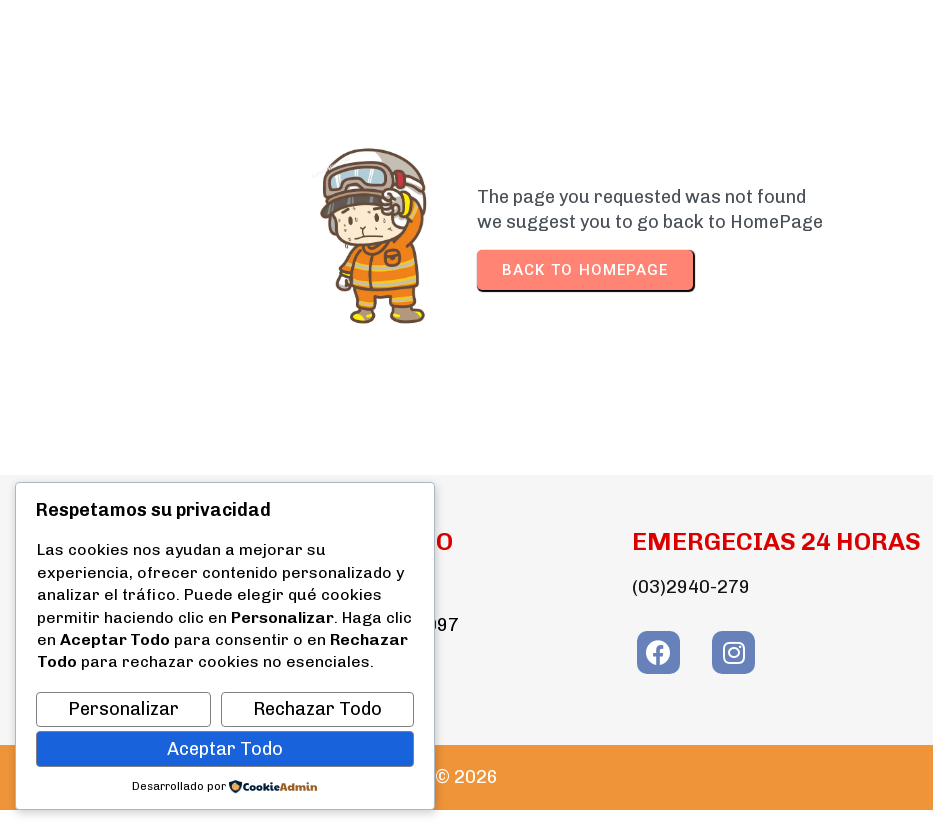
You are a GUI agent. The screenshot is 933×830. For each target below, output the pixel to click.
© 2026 (466, 777)
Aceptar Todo (225, 749)
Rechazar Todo (317, 709)
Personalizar (123, 709)
